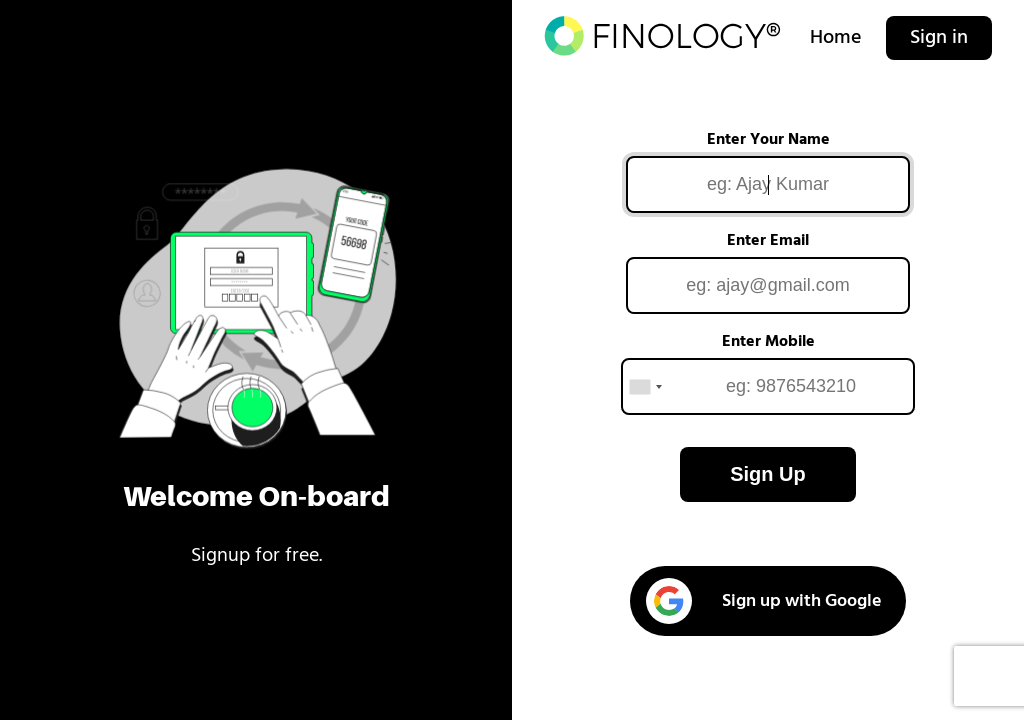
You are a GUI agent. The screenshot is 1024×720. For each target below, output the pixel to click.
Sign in (939, 38)
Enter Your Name (768, 140)
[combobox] (645, 386)
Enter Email (768, 241)
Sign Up (768, 474)
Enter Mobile (768, 342)
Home (836, 38)
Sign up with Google (763, 601)
